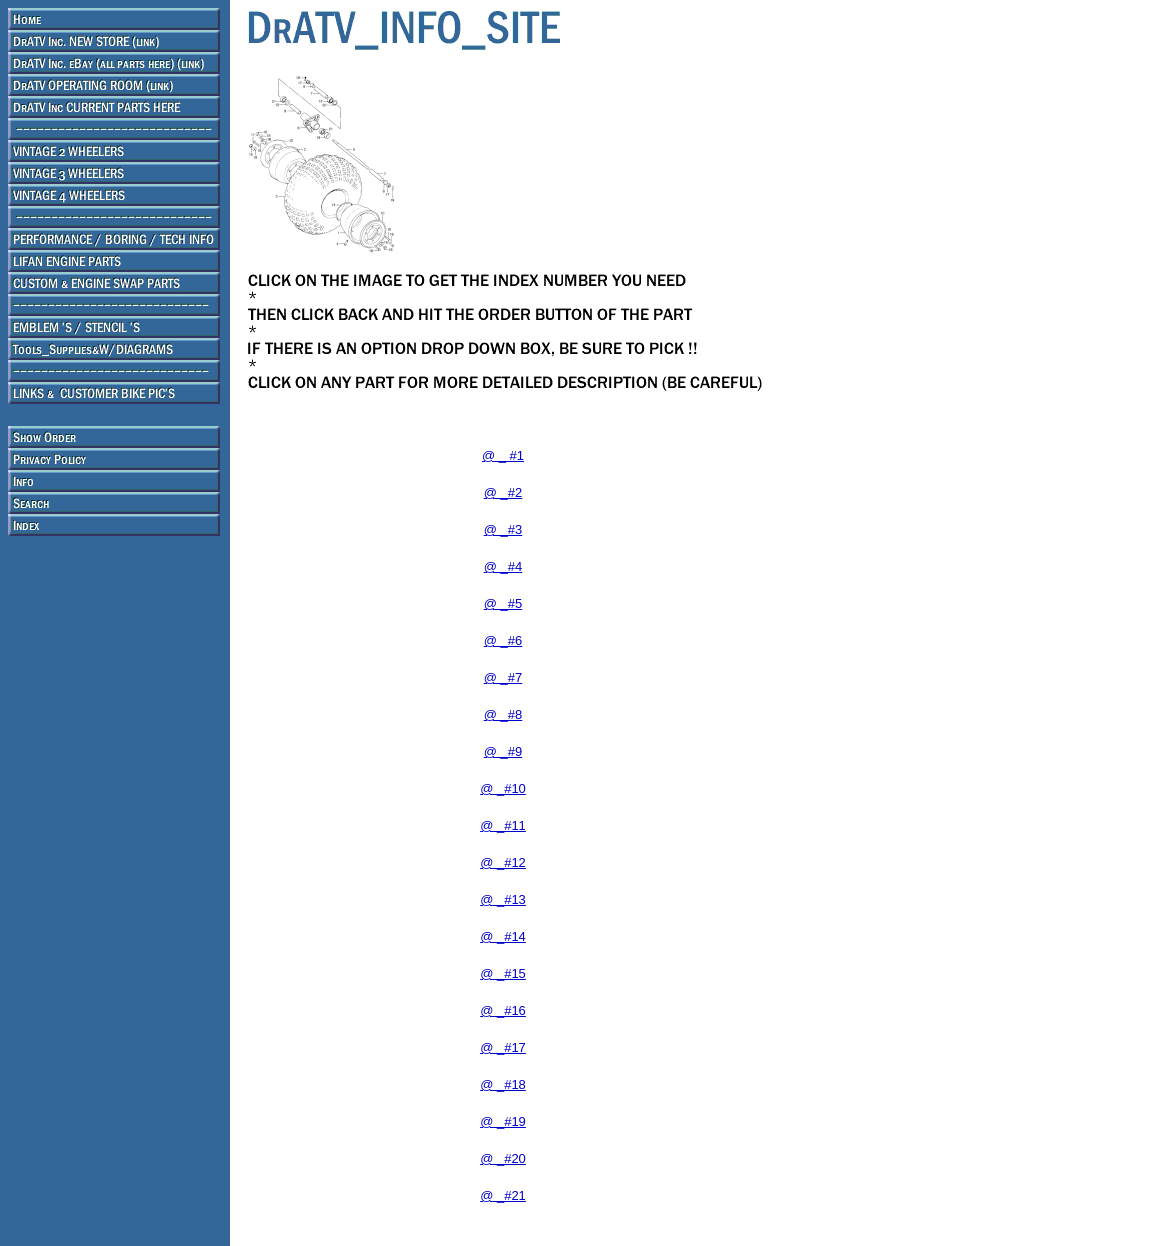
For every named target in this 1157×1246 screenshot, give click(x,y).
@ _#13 (503, 899)
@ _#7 (503, 677)
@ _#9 (503, 751)
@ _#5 (503, 603)
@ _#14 (503, 936)
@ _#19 (503, 1121)
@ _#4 (503, 566)
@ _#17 (503, 1047)
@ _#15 (503, 973)
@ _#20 (503, 1158)
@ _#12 (503, 862)
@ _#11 (503, 825)
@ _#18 (503, 1084)
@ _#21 (503, 1195)
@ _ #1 (503, 455)
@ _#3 (503, 529)
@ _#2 (503, 492)
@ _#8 (503, 714)
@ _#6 (503, 640)
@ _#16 (503, 1010)
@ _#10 (503, 788)
